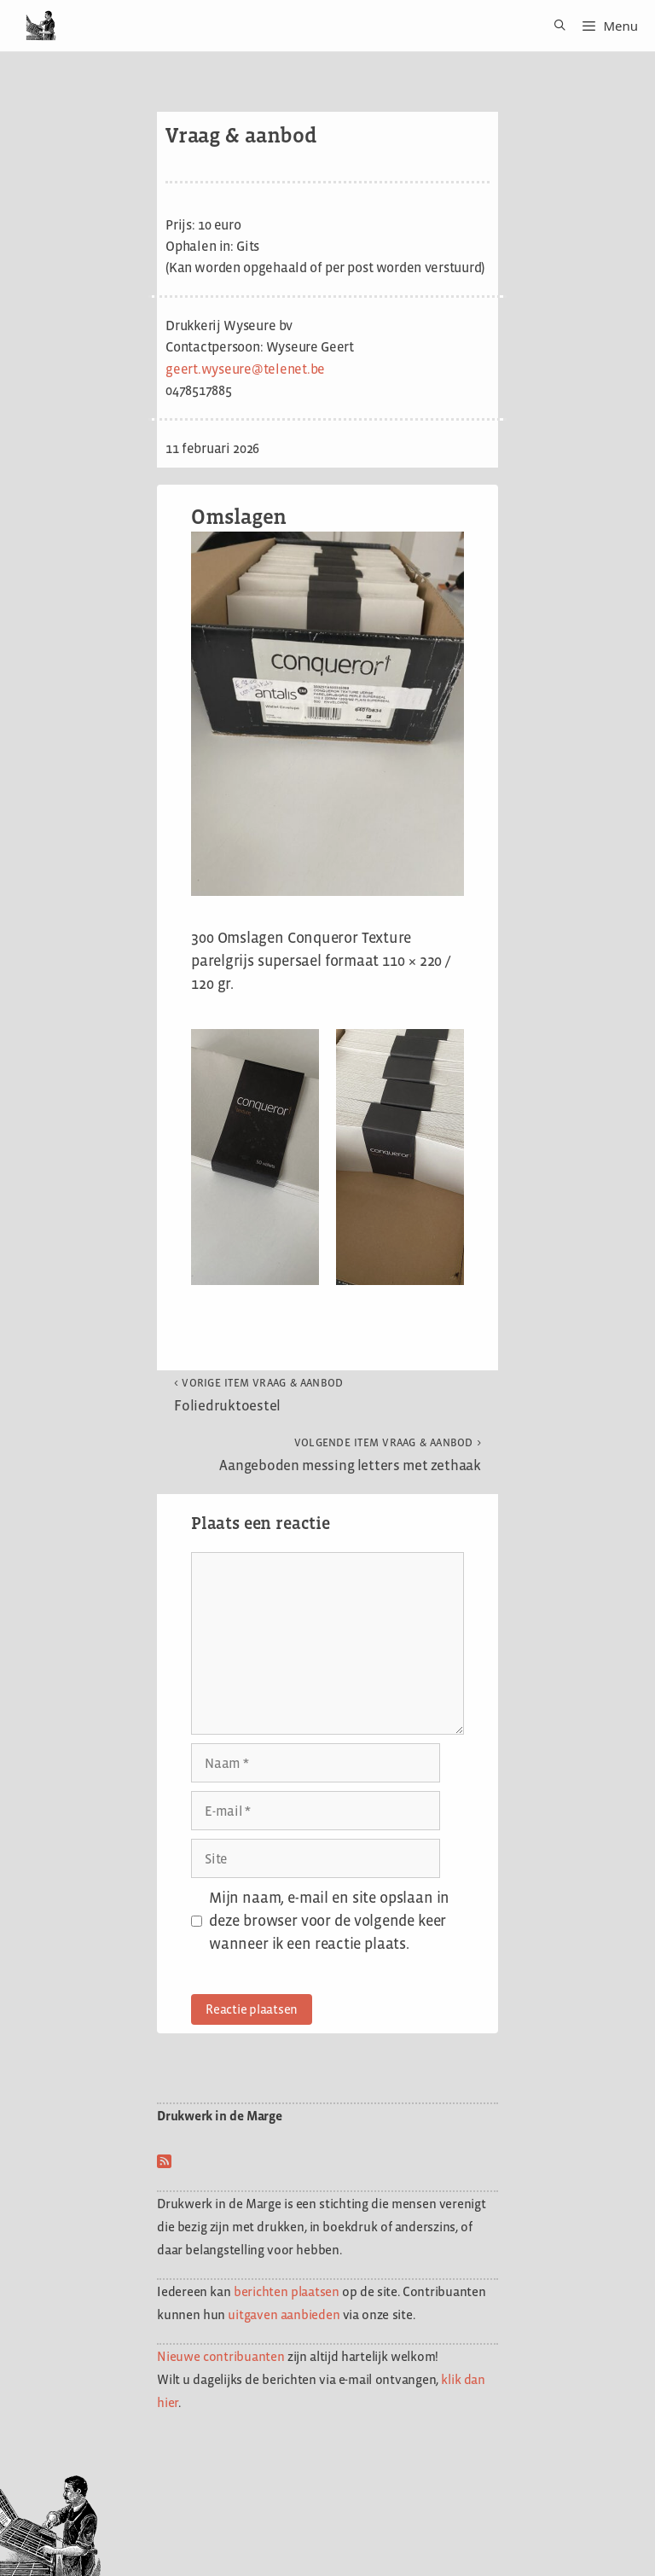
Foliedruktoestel (259, 1395)
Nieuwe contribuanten (221, 2356)
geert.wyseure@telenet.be (245, 369)
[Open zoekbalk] (554, 25)
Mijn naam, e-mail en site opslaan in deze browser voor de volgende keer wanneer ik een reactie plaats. (329, 1920)
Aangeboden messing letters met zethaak (350, 1455)
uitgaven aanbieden (283, 2314)
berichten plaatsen (286, 2291)
